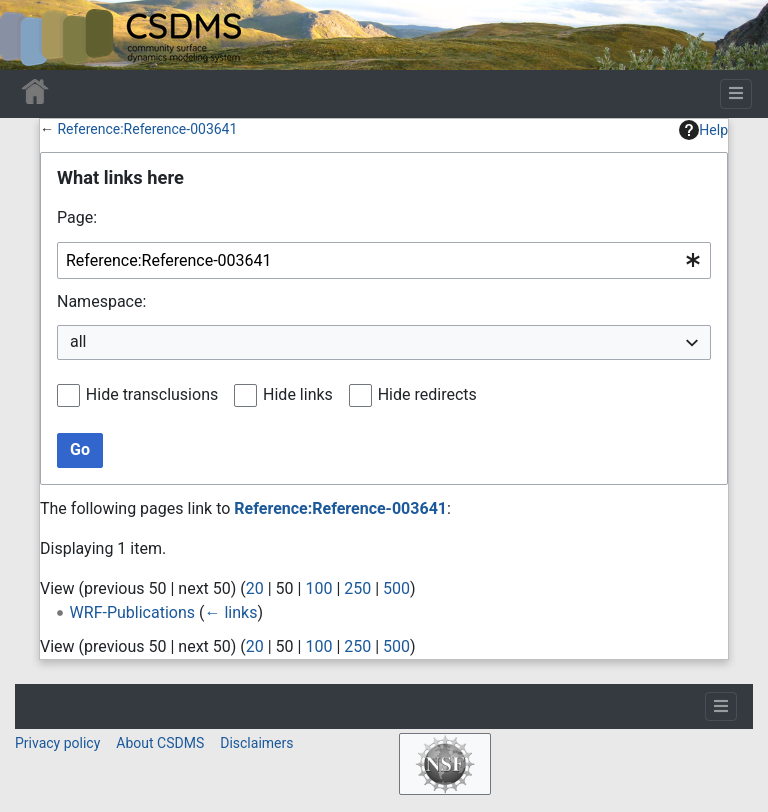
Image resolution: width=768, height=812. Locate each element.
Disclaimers (256, 743)
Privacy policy (57, 743)
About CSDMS (160, 743)
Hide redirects (427, 394)
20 (255, 588)
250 (357, 588)
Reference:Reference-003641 (147, 129)
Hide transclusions (152, 394)
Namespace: (101, 301)
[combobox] (384, 260)
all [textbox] (78, 341)
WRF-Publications (132, 612)
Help (703, 130)
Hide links (298, 394)
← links (230, 612)
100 (318, 588)
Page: (77, 217)
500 (396, 588)
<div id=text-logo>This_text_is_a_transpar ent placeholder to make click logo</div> (32, 35)
